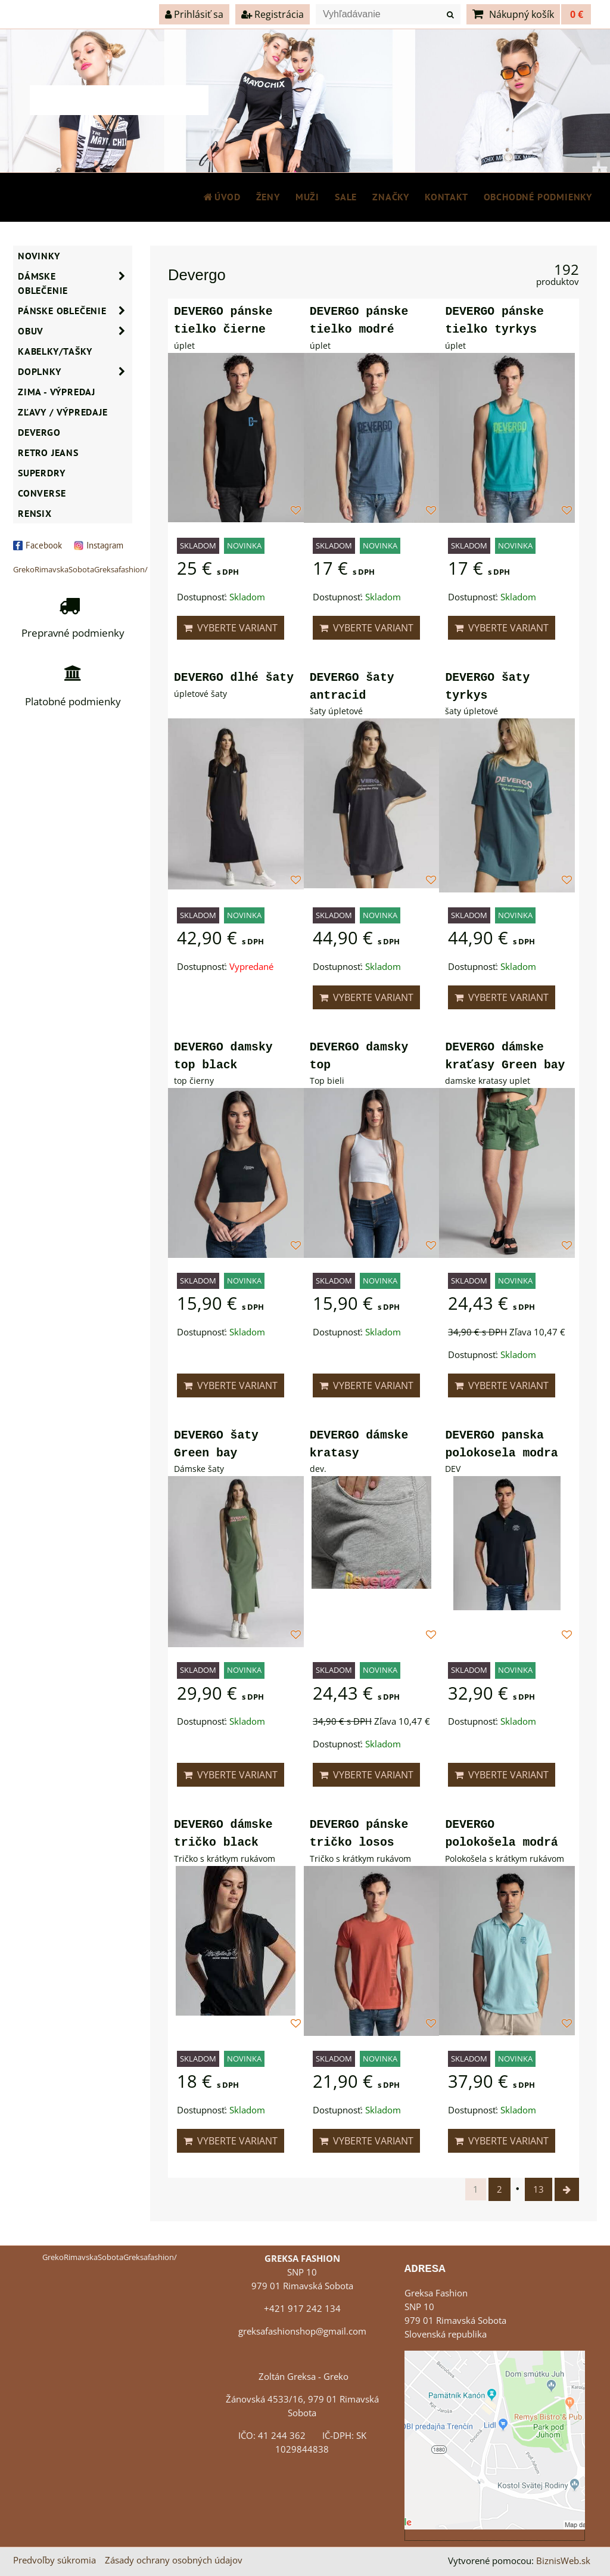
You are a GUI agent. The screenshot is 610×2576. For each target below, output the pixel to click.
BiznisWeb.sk (563, 2561)
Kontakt (446, 197)
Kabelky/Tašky (55, 351)
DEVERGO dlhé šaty (234, 677)
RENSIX (35, 513)
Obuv (75, 331)
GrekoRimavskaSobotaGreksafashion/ (80, 569)
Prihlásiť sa (194, 14)
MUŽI (307, 197)
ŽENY (268, 197)
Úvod (222, 197)
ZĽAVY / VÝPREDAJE (63, 412)
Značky (390, 197)
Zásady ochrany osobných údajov (173, 2560)
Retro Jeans (48, 452)
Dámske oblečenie (75, 283)
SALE (346, 197)
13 (538, 2189)
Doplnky (75, 371)
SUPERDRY (41, 473)
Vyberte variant (230, 627)
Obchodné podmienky (538, 197)
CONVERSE (42, 493)
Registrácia (272, 14)
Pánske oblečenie (75, 310)
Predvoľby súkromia (54, 2560)
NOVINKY (39, 256)
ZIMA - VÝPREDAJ (56, 392)
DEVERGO (39, 432)
